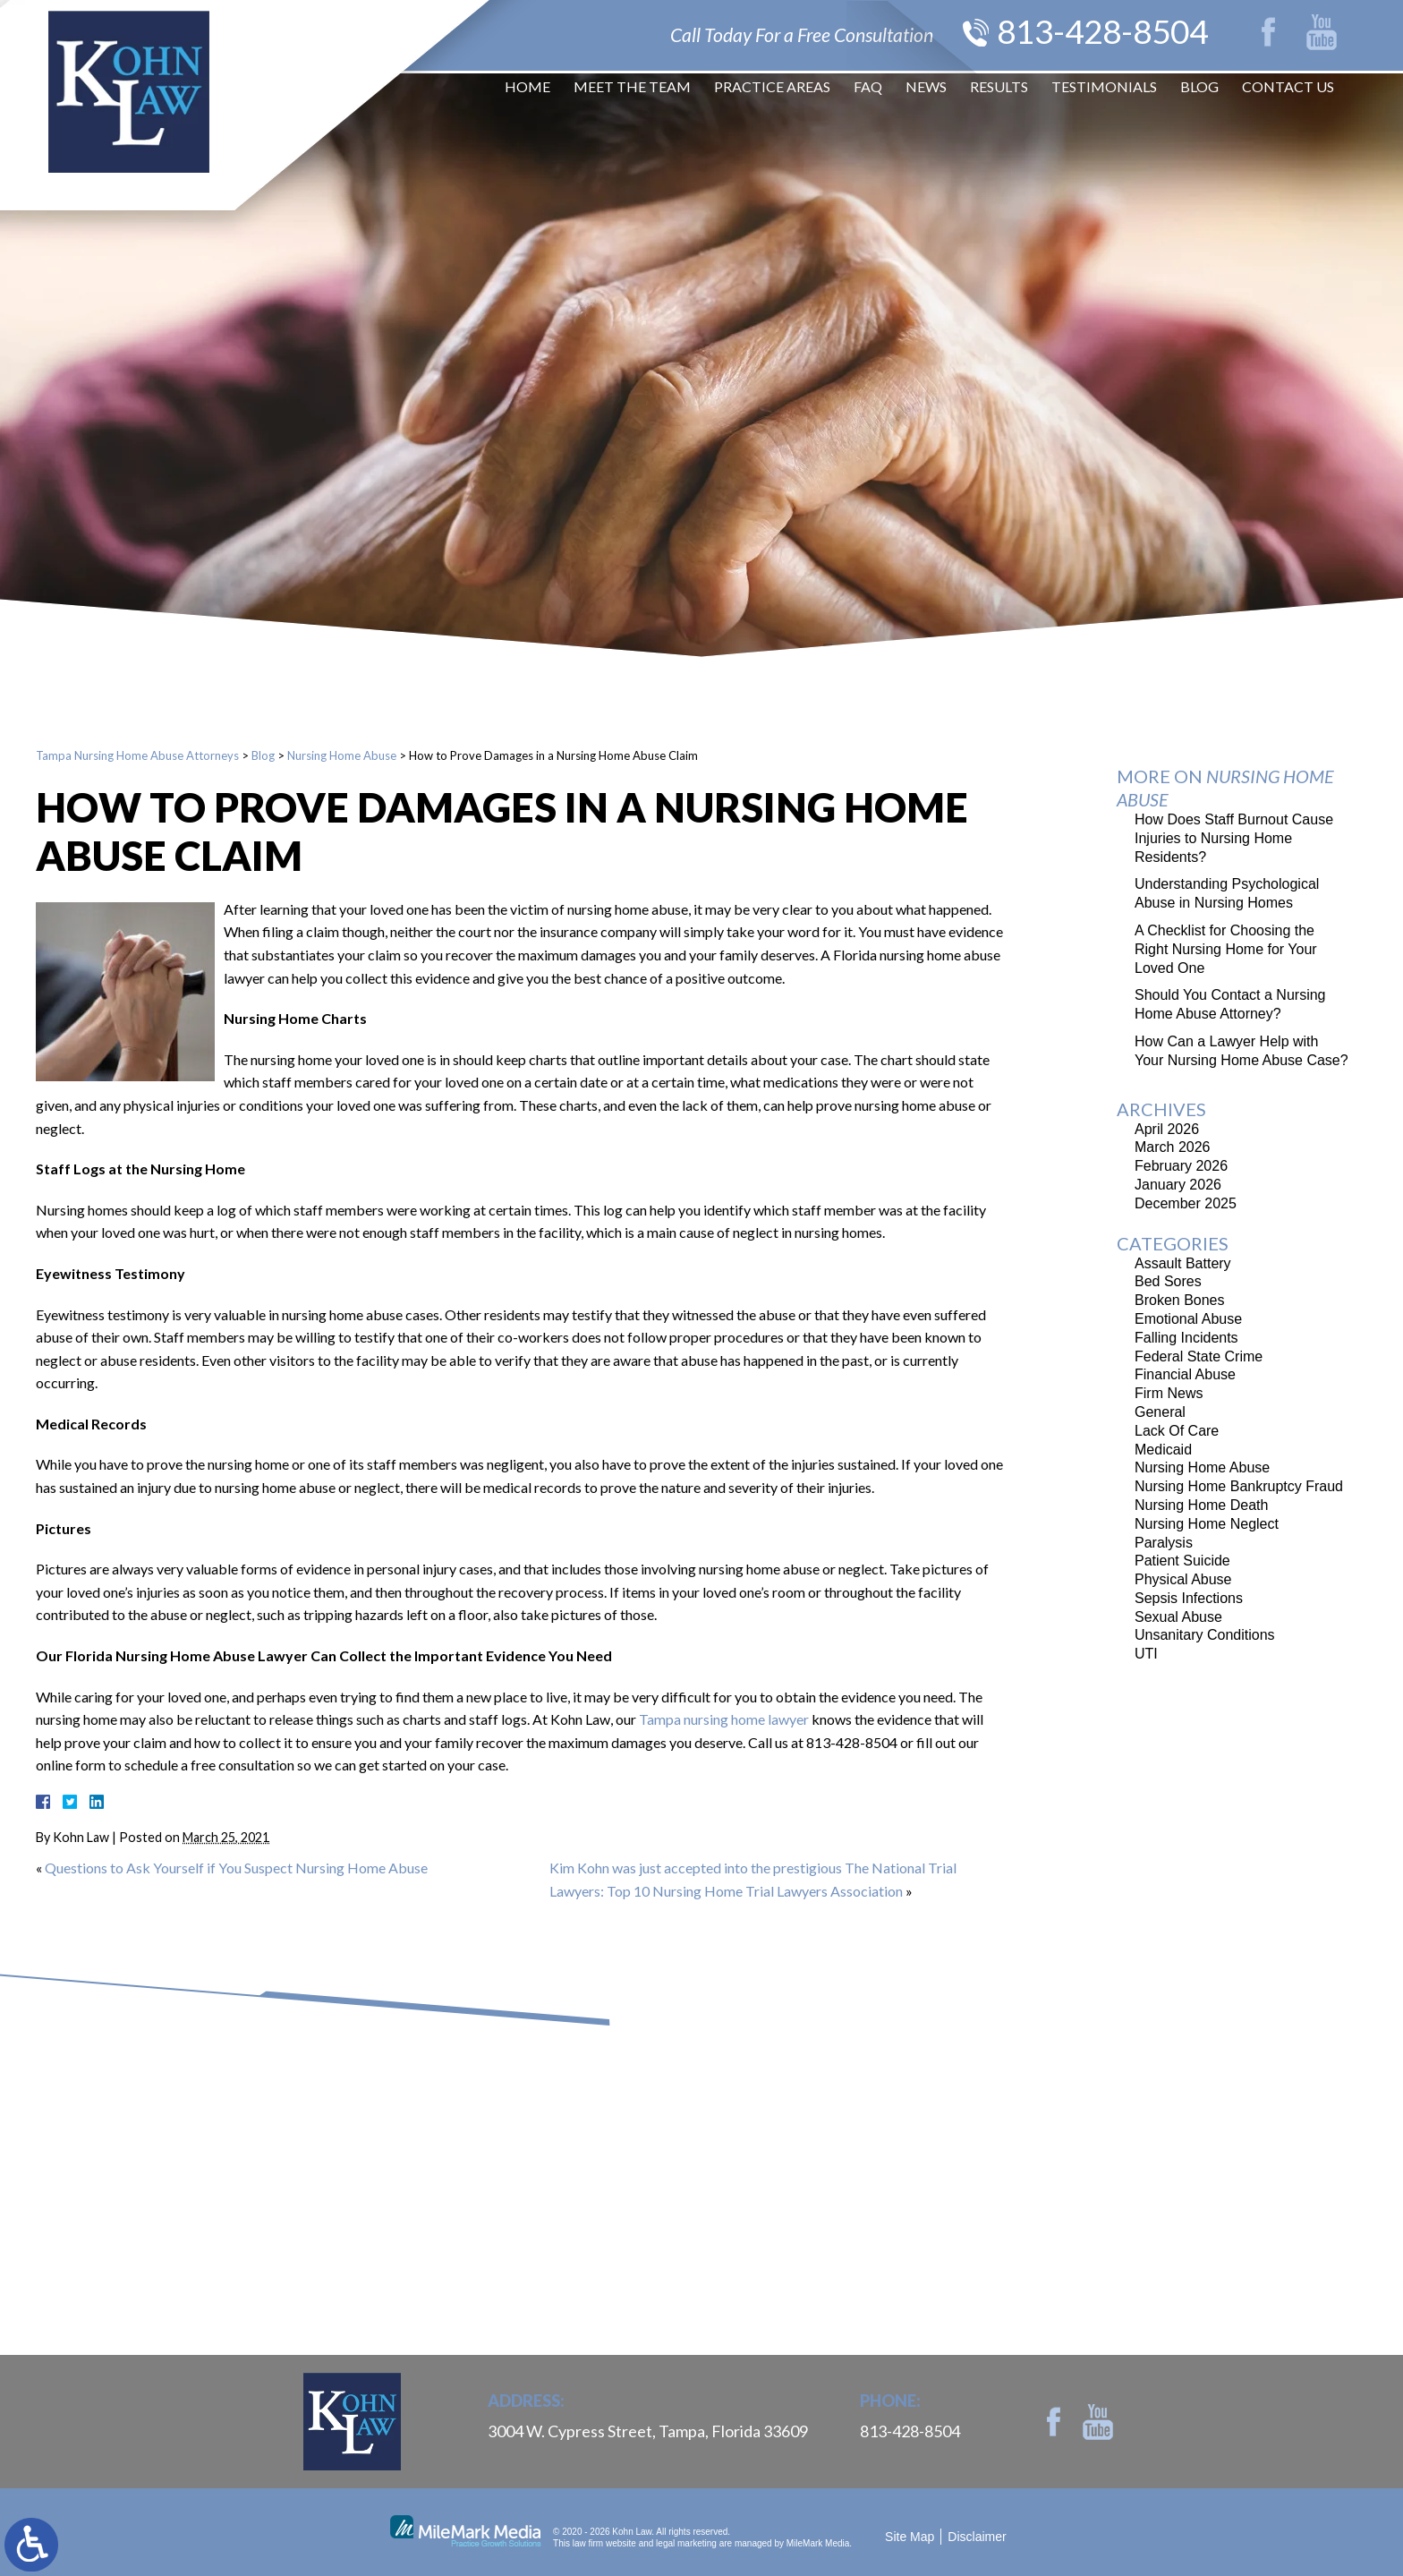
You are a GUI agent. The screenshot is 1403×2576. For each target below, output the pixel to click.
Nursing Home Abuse (341, 755)
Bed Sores (1168, 1281)
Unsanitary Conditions (1205, 1634)
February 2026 (1181, 1165)
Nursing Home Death (1201, 1505)
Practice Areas (772, 89)
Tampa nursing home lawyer (724, 1718)
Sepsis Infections (1189, 1598)
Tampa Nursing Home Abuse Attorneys (137, 755)
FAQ (868, 89)
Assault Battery (1183, 1263)
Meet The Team (632, 89)
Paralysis (1164, 1542)
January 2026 (1178, 1184)
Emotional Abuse (1188, 1318)
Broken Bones (1180, 1300)
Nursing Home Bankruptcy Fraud (1239, 1486)
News (926, 89)
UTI (1146, 1653)
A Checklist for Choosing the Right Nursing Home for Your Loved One (1226, 949)
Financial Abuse (1185, 1374)
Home (527, 89)
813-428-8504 (1092, 32)
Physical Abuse (1183, 1579)
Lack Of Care (1177, 1430)
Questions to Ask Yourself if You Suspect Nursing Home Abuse (236, 1867)
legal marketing (686, 2543)
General (1160, 1412)
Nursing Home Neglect (1207, 1523)
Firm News (1169, 1393)
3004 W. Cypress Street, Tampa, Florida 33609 (648, 2431)
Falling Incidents (1186, 1337)
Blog (1199, 89)
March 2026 (1173, 1147)
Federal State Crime (1199, 1356)
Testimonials (1104, 89)
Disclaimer (977, 2536)
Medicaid (1163, 1449)
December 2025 (1186, 1203)
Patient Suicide (1182, 1560)
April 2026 (1167, 1129)
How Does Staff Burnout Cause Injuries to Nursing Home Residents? (1234, 838)
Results (999, 89)
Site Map (909, 2536)
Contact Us (1288, 89)
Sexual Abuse (1178, 1617)
